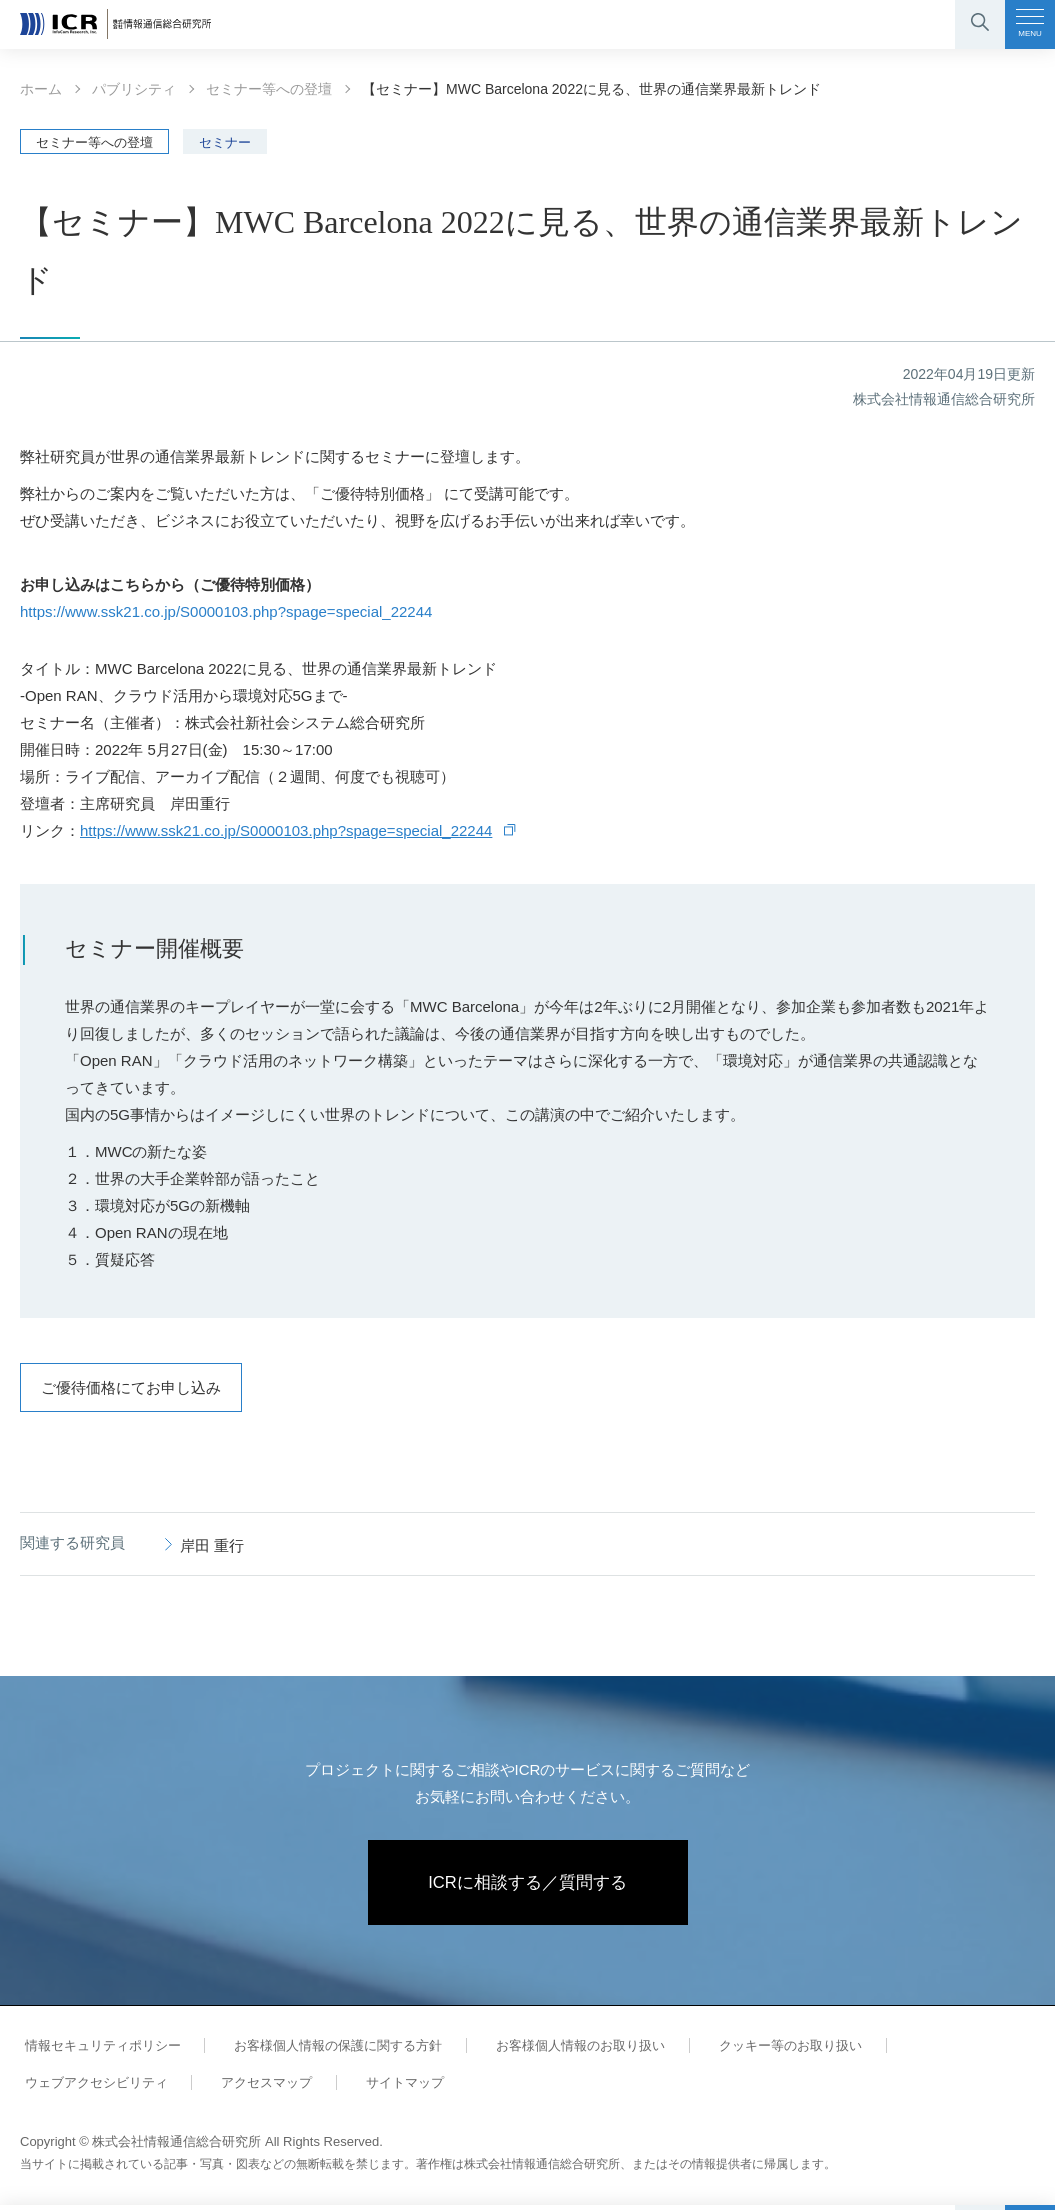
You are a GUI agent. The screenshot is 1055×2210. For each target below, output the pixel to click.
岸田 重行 (212, 1545)
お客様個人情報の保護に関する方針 (324, 2050)
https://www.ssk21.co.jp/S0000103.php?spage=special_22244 (226, 611)
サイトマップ (382, 2087)
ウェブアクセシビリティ (91, 2087)
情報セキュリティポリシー (98, 2050)
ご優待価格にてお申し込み (131, 1387)
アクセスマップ (252, 2087)
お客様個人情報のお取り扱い (557, 2050)
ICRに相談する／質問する (527, 1885)
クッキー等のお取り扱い (757, 2050)
